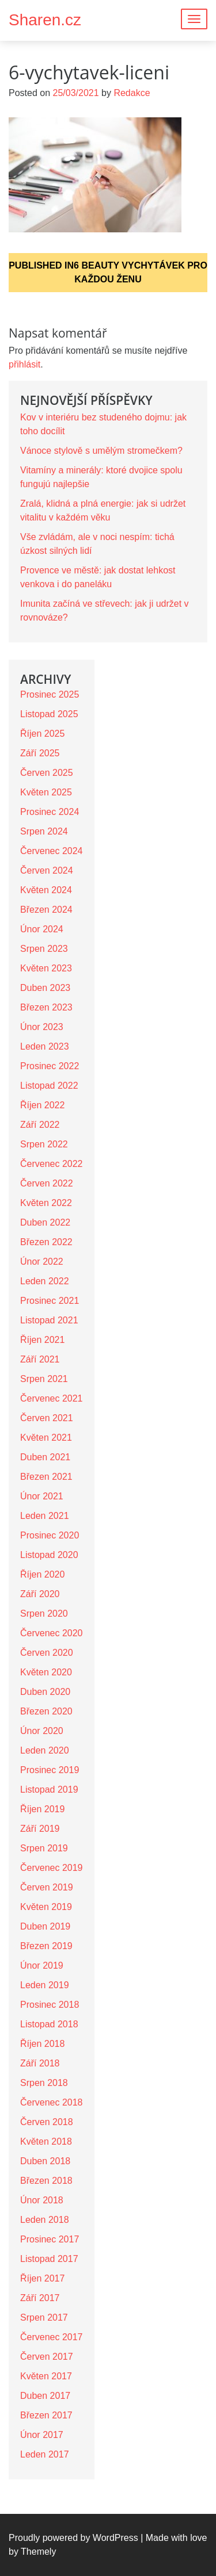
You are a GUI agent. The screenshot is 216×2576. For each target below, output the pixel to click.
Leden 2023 (44, 1046)
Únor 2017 (41, 2435)
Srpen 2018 (44, 2083)
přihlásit (24, 364)
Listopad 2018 (49, 2024)
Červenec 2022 (51, 1164)
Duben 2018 (45, 2161)
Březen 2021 (46, 1477)
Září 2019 (39, 1829)
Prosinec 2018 (49, 2004)
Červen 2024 (46, 870)
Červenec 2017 (51, 2337)
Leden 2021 (44, 1516)
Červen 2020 (46, 1653)
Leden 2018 (44, 2220)
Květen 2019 (46, 1907)
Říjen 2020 (42, 1574)
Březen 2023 (46, 1007)
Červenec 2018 (51, 2102)
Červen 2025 (46, 773)
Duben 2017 (45, 2396)
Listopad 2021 (49, 1320)
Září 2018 (39, 2063)
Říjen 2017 (42, 2278)
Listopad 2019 (49, 1789)
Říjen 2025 (42, 733)
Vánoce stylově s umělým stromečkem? (101, 451)
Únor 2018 (41, 2200)
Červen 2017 (46, 2356)
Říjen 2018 (42, 2044)
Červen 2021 (46, 1418)
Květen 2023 (46, 968)
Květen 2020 (46, 1672)
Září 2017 (39, 2298)
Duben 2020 (45, 1692)
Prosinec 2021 (49, 1301)
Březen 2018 (46, 2180)
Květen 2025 (46, 792)
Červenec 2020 (51, 1633)
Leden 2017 (44, 2454)
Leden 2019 (44, 1985)
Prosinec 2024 (49, 812)
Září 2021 (39, 1359)
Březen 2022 (46, 1242)
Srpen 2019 (44, 1848)
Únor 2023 (41, 1027)
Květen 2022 (46, 1203)
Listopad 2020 (49, 1555)
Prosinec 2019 (49, 1770)
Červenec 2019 (51, 1868)
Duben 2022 (45, 1222)
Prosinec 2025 (49, 694)
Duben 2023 (45, 988)
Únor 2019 (41, 1965)
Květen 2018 (46, 2141)
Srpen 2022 (44, 1144)
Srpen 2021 (44, 1379)
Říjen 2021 (42, 1340)
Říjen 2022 (42, 1105)
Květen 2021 (46, 1437)
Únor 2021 (41, 1496)
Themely (38, 2551)
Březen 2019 (46, 1946)
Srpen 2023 (44, 949)
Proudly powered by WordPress (73, 2538)
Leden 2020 (44, 1750)
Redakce (131, 93)
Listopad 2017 (49, 2259)
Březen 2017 (46, 2415)
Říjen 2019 (42, 1809)
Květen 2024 (46, 890)
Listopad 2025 (49, 714)
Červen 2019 (46, 1887)
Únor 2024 (41, 929)
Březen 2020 (46, 1711)
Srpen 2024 (44, 831)
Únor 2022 (41, 1261)
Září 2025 (39, 753)
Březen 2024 (46, 909)
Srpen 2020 (44, 1613)
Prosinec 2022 (49, 1066)
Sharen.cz (45, 20)
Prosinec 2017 (49, 2239)
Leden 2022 (44, 1281)
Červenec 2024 (51, 851)
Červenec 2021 (51, 1398)
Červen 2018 (46, 2122)
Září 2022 (39, 1125)
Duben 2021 (45, 1457)
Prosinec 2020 (49, 1535)
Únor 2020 (41, 1731)
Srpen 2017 (44, 2317)
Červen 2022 (46, 1183)
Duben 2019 (45, 1926)
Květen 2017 (46, 2376)
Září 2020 (39, 1594)
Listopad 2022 (49, 1085)
